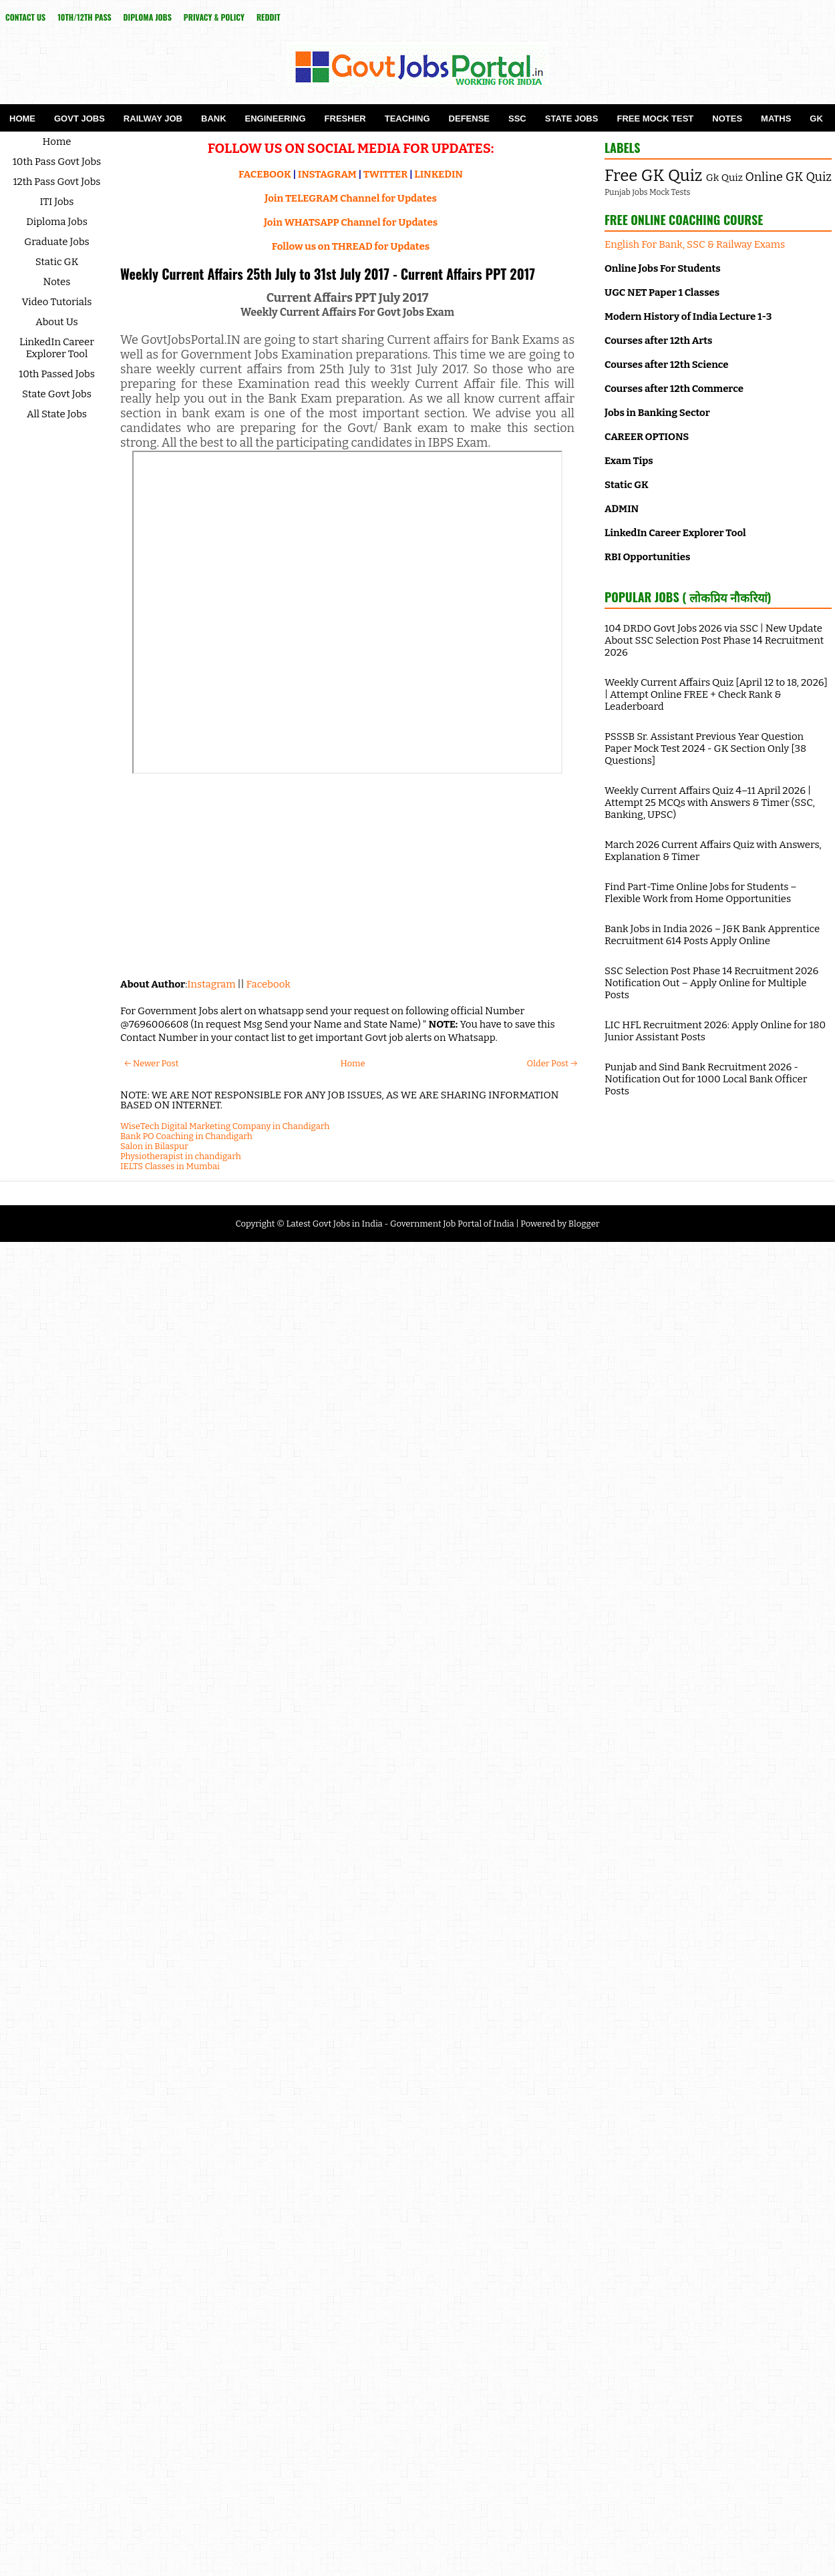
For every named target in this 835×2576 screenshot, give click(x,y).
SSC (517, 119)
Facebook (268, 984)
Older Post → (552, 1063)
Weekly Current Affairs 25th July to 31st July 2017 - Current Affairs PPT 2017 (327, 273)
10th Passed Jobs (57, 374)
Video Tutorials (57, 302)
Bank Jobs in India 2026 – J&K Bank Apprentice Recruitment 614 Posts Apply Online (712, 935)
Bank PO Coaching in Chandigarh (186, 1136)
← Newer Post (151, 1063)
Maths (776, 119)
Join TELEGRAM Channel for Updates (351, 198)
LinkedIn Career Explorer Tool (56, 348)
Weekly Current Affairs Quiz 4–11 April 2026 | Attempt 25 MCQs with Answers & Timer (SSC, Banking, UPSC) (710, 803)
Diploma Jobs (148, 17)
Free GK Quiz (653, 175)
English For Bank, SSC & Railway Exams (695, 244)
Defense (469, 119)
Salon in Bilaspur (154, 1146)
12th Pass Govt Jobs (56, 182)
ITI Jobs (57, 202)
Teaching (407, 119)
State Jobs (572, 119)
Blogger (584, 1224)
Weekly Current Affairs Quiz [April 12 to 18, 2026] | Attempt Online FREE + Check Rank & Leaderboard (716, 694)
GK (816, 119)
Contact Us (25, 17)
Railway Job (153, 119)
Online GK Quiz (788, 177)
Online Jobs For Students (663, 268)
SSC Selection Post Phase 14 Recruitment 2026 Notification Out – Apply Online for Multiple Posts (711, 983)
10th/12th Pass (84, 17)
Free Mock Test (655, 119)
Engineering (275, 119)
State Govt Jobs (57, 394)
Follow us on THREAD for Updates (351, 246)
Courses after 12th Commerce (674, 389)
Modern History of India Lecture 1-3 (688, 316)
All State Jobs (57, 414)
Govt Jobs (79, 119)
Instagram (211, 984)
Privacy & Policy (214, 17)
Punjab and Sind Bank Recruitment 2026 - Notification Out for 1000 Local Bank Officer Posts (706, 1079)
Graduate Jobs (57, 242)
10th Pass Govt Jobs (57, 162)
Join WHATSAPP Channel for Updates (351, 222)
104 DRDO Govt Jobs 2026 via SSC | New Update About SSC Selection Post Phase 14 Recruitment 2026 (714, 640)
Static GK (57, 262)
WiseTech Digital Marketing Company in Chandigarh (224, 1126)
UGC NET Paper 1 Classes (662, 292)
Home (22, 119)
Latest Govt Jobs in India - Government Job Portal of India (400, 1224)
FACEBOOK (264, 174)
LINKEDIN (438, 174)
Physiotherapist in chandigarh (180, 1156)
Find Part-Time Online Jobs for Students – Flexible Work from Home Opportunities (701, 893)
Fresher (345, 119)
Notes (727, 119)
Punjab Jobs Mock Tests (647, 192)
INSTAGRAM (327, 174)
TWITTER (385, 174)
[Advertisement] (347, 870)
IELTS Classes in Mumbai (170, 1166)
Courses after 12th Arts (658, 341)
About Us (56, 322)
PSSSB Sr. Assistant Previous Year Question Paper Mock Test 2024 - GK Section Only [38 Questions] (705, 748)
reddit (269, 17)
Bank (213, 119)
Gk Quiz (724, 178)
